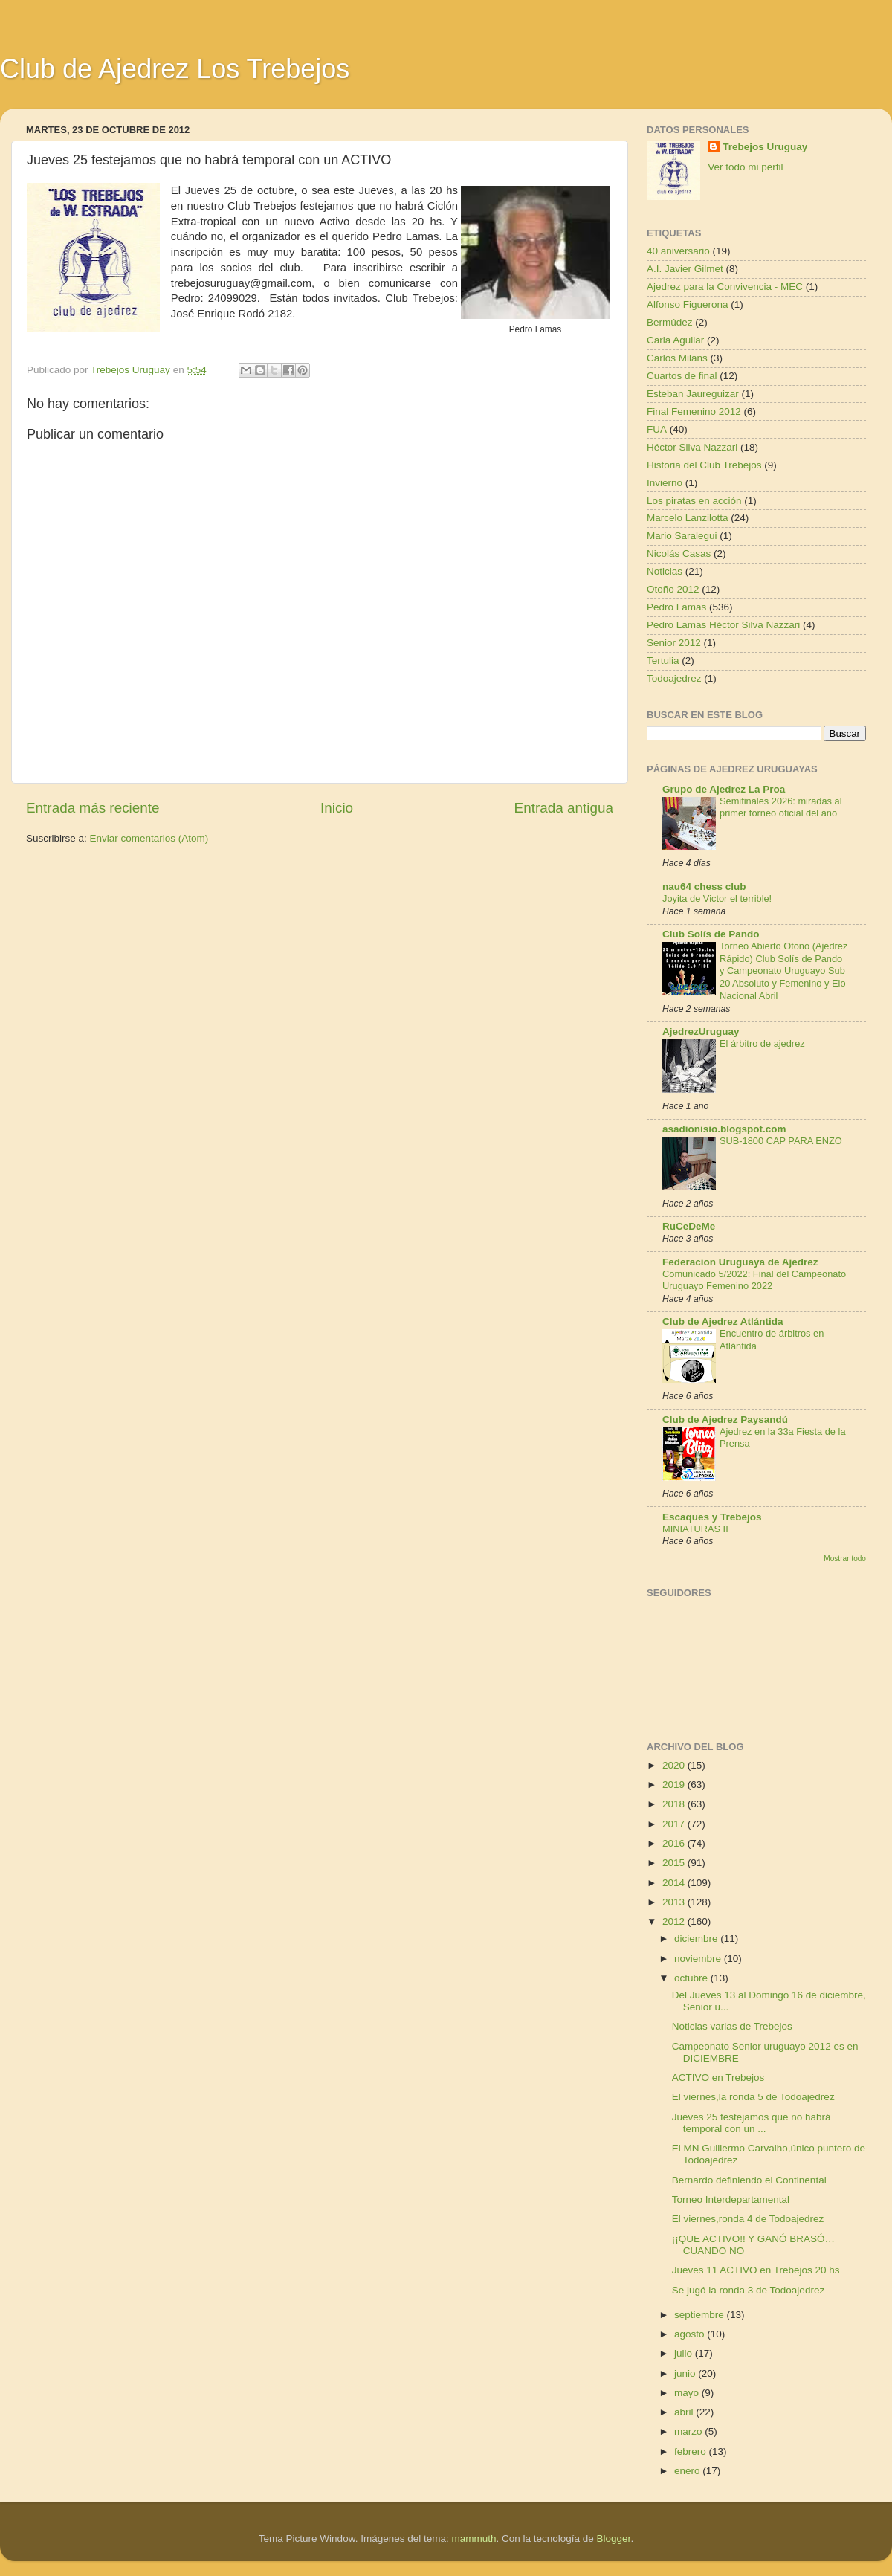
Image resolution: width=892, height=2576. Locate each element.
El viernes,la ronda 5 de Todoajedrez (753, 2096)
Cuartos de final (682, 375)
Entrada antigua (563, 808)
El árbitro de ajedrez (762, 1043)
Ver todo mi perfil (745, 166)
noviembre (699, 1958)
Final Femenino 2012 (694, 411)
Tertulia (663, 660)
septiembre (700, 2314)
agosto (690, 2334)
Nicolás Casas (679, 553)
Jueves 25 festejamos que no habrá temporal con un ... (751, 2122)
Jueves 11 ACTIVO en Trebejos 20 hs (756, 2270)
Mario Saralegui (682, 535)
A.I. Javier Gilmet (685, 268)
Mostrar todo (845, 1559)
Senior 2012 (674, 642)
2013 (675, 1902)
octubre (692, 1977)
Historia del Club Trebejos (704, 465)
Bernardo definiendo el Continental (749, 2180)
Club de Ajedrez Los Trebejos (174, 69)
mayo (688, 2392)
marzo (689, 2431)
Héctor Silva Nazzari (692, 447)
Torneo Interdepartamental (730, 2199)
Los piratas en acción (694, 500)
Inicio (336, 808)
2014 (675, 1882)
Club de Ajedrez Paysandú (725, 1419)
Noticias (664, 571)
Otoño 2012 (673, 589)
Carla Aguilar (675, 340)
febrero (691, 2451)
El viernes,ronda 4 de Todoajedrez (748, 2218)
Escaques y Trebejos (712, 1517)
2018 (675, 1804)
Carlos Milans (677, 358)
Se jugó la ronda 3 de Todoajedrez (748, 2290)
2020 (675, 1765)
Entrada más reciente (93, 808)
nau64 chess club (704, 886)
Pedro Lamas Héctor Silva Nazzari (723, 624)
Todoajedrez (674, 678)
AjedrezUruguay (701, 1031)
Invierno (664, 482)
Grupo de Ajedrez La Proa (723, 789)
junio (686, 2373)
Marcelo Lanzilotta (687, 517)
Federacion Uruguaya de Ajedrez (740, 1262)
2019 (675, 1784)
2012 (675, 1921)
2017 (675, 1824)
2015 (675, 1862)
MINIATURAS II (695, 1528)
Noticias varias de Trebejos (732, 2026)
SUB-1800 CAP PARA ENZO (781, 1140)
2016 (675, 1843)
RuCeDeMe (688, 1226)
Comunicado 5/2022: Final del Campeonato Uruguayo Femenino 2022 (754, 1280)
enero (688, 2470)
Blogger (614, 2538)
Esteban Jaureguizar (693, 393)
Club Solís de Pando (711, 934)
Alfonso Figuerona (687, 304)
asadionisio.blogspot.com (724, 1128)
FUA (657, 429)
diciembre (697, 1938)
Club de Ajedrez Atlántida (722, 1321)
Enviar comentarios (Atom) (149, 838)
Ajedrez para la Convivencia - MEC (725, 286)
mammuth (473, 2538)
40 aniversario (678, 250)
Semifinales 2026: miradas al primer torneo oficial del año (781, 807)
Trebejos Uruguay (765, 146)
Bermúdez (670, 322)
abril (685, 2412)
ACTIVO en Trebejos (718, 2077)
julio (684, 2353)
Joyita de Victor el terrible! (717, 898)
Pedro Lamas (676, 607)
